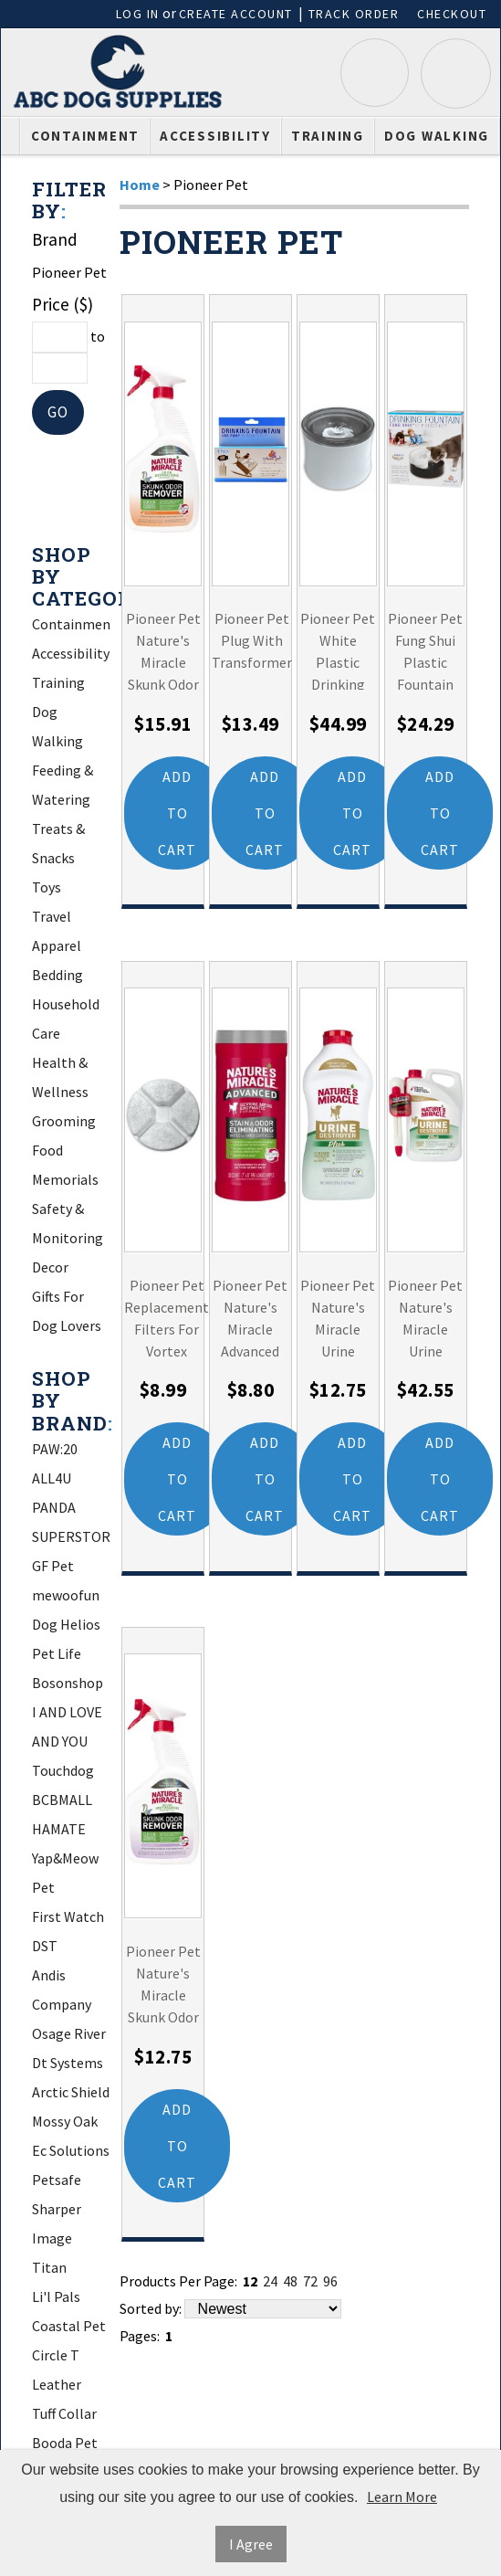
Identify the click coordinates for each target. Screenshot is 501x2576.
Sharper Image (56, 2224)
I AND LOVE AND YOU (67, 1727)
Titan (49, 2268)
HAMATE (59, 1830)
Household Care (65, 1019)
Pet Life (56, 1654)
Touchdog (63, 1771)
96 (330, 2283)
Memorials (65, 1180)
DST (44, 1946)
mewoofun (65, 1596)
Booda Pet (65, 2443)
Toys (46, 888)
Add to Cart (177, 814)
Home (140, 184)
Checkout (451, 13)
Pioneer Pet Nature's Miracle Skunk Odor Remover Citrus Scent (163, 650)
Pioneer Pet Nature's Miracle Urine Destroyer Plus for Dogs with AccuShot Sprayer (425, 1317)
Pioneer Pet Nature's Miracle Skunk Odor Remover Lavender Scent (163, 1984)
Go (57, 412)
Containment (85, 135)
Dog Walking (436, 135)
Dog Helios (66, 1625)
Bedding (57, 975)
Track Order (354, 13)
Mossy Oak (65, 2122)
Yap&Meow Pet (65, 1873)
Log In (138, 13)
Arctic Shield (71, 2093)
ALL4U (51, 1479)
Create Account (236, 13)
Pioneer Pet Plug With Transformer (252, 641)
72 (310, 2283)
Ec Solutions (71, 2151)
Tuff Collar (64, 2414)
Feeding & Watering (62, 785)
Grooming (64, 1122)
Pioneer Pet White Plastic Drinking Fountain (337, 650)
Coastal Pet (69, 2326)
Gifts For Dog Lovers (66, 1312)
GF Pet (53, 1566)
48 (290, 2283)
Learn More (402, 2496)
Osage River (69, 2034)
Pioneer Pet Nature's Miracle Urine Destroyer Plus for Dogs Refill (337, 1317)
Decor (50, 1268)
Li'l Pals (56, 2297)
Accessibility (215, 135)
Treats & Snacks (58, 844)
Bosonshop (67, 1683)
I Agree (251, 2544)
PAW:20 (55, 1450)
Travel (51, 917)
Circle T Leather (56, 2370)
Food (47, 1151)
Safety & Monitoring (67, 1224)
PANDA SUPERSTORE (71, 1523)
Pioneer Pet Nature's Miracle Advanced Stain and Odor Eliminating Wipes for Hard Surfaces (250, 1317)
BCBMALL (62, 1800)
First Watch (68, 1917)
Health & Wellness (60, 1078)
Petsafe (56, 2180)
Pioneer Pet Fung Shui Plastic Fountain (425, 650)
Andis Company (61, 1990)
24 (270, 2283)
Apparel (56, 946)
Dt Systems (67, 2063)
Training (327, 135)
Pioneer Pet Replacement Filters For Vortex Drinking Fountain (166, 1317)
